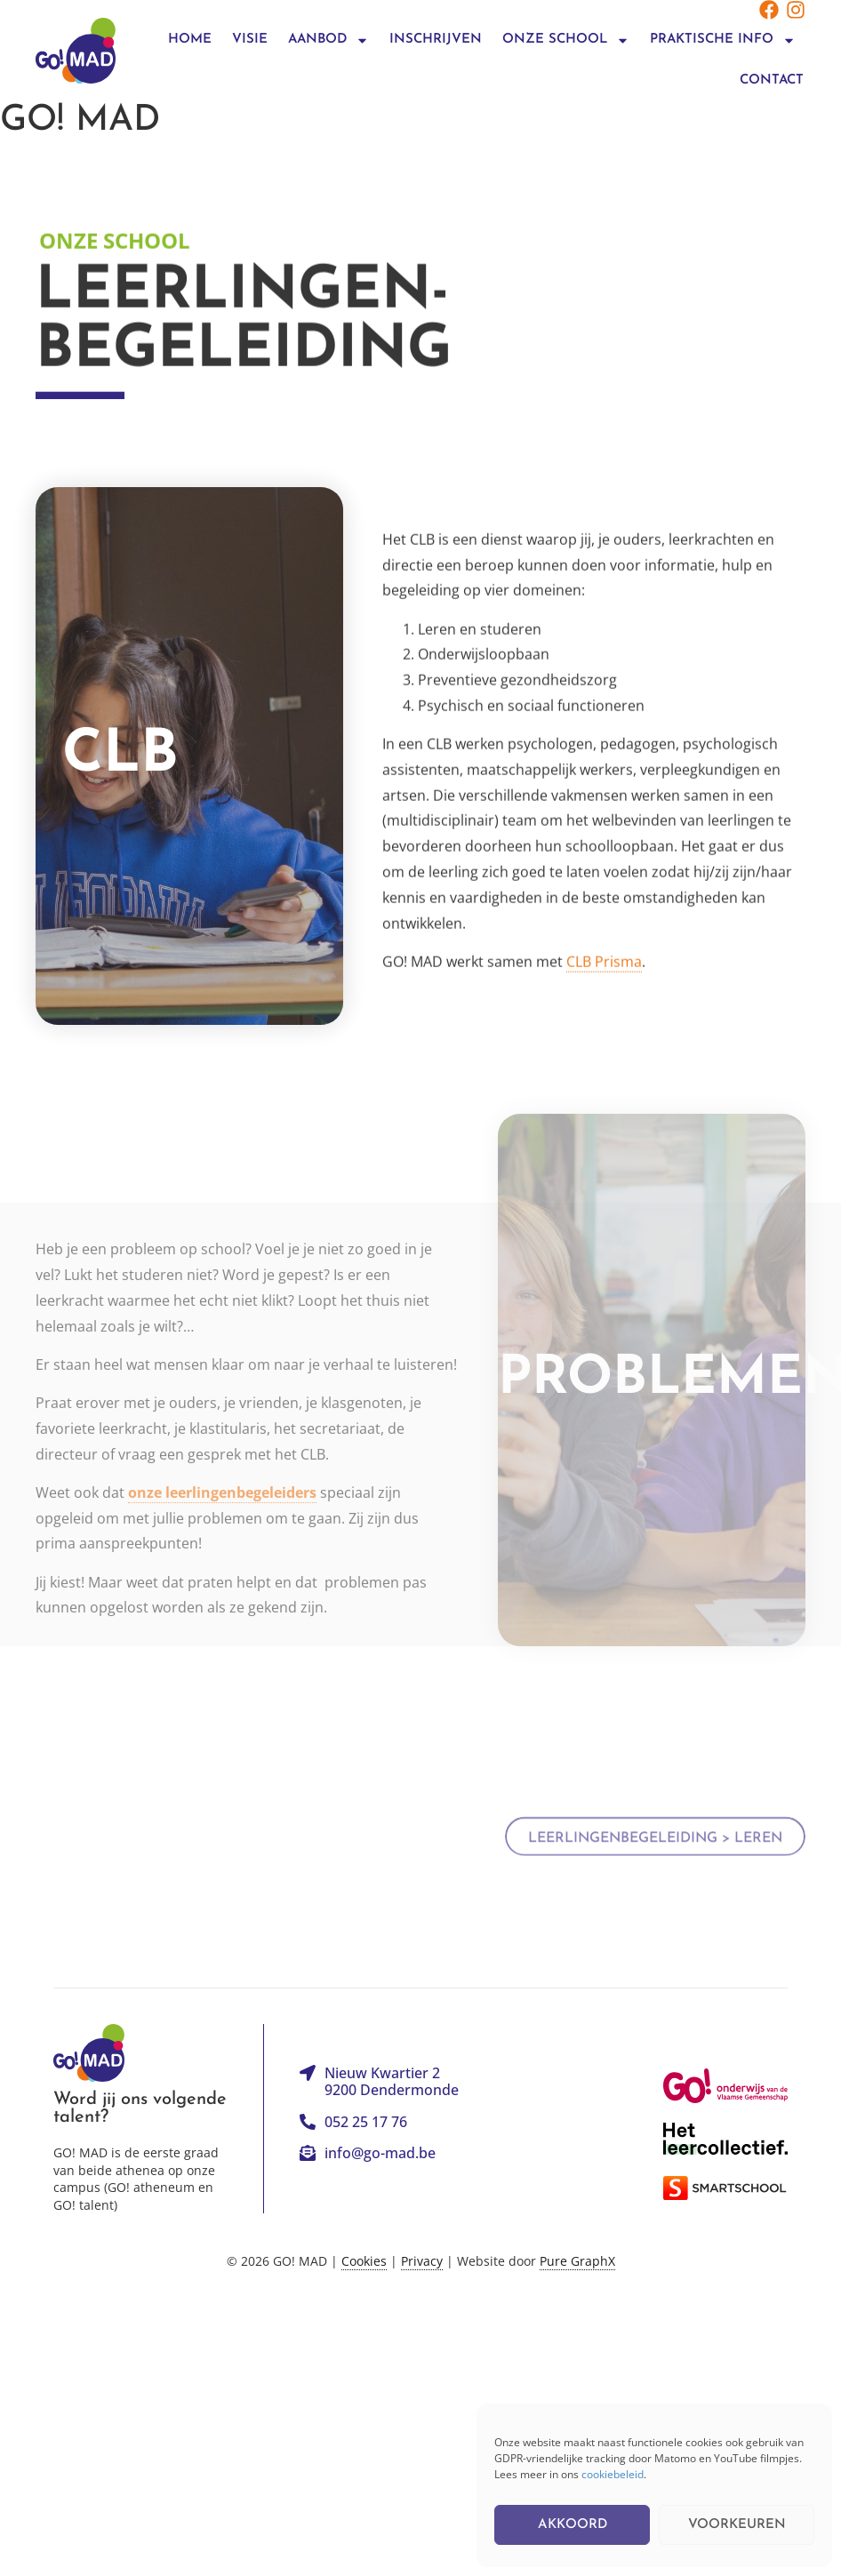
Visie (250, 39)
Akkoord (572, 2525)
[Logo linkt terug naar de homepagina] (76, 50)
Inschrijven (435, 39)
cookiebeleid (612, 2474)
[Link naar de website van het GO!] (725, 2085)
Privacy (422, 2260)
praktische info (723, 40)
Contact (772, 80)
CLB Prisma (604, 962)
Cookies (364, 2260)
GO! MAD (80, 121)
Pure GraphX (577, 2260)
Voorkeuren (737, 2525)
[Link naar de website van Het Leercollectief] (725, 2139)
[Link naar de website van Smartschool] (725, 2187)
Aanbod (328, 40)
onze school (565, 40)
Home (190, 39)
